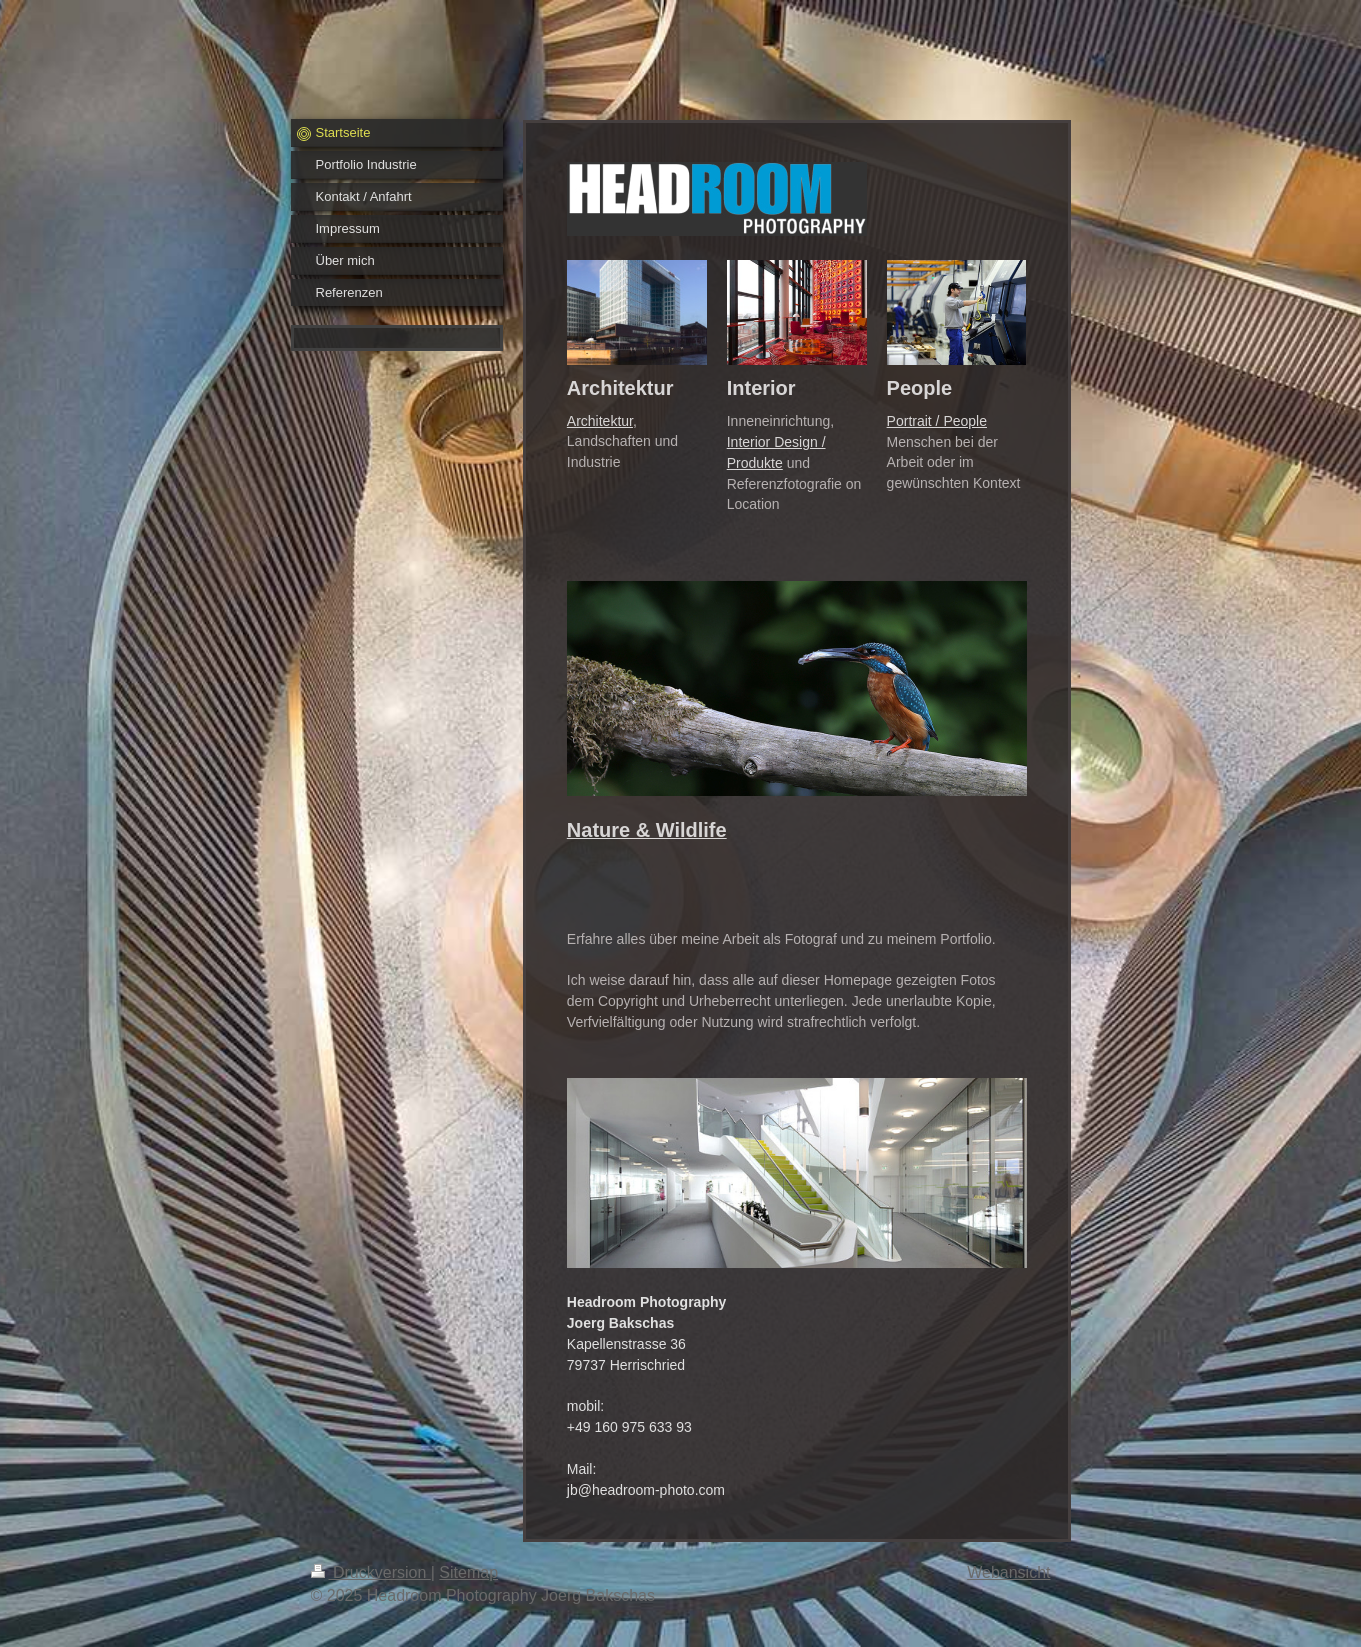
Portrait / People (937, 421)
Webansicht (1008, 1572)
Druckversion (371, 1572)
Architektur (600, 421)
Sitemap (468, 1572)
